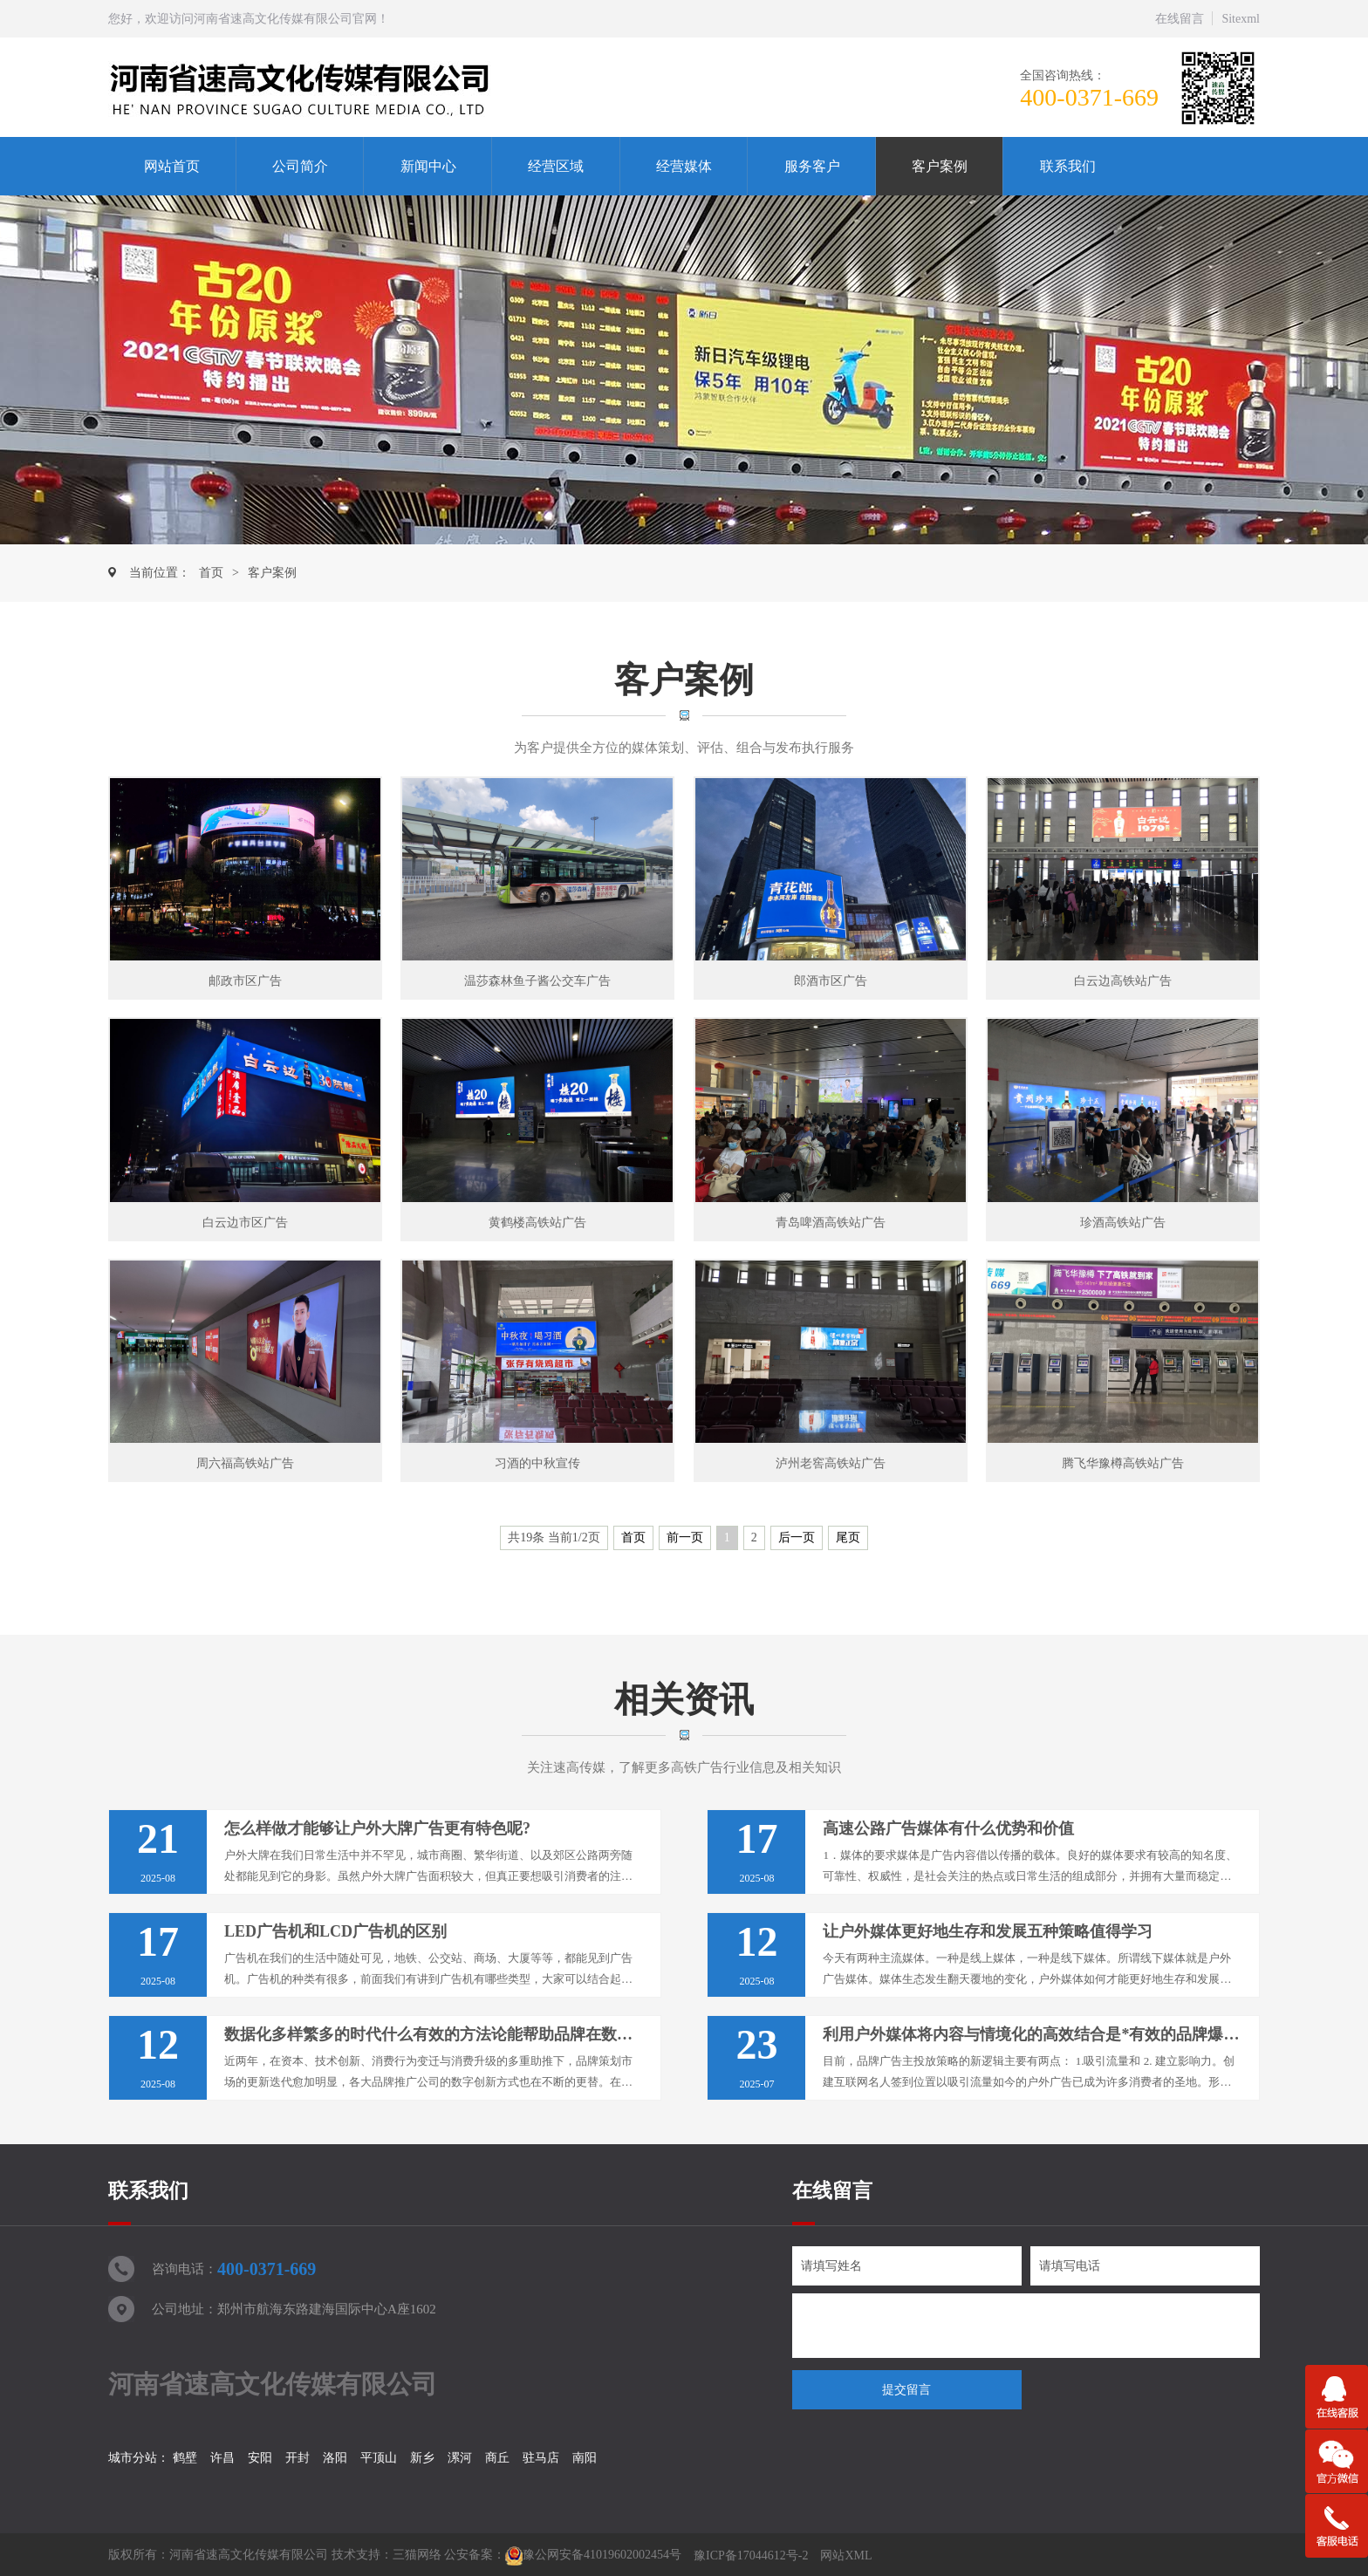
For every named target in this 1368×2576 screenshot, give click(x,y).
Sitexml (1240, 18)
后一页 (796, 1537)
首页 (211, 572)
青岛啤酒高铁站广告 (831, 1222)
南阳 (584, 2457)
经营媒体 (684, 166)
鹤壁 (185, 2457)
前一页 (685, 1537)
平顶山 (378, 2457)
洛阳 (335, 2457)
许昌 (222, 2457)
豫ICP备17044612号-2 (751, 2555)
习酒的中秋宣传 (537, 1463)
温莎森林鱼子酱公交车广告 (537, 980)
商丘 (497, 2457)
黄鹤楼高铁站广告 (537, 1222)
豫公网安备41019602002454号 (602, 2555)
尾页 (848, 1537)
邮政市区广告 (245, 980)
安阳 (260, 2457)
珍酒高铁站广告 (1123, 1222)
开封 (297, 2457)
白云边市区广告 (245, 1222)
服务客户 (812, 166)
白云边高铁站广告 (1123, 980)
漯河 (460, 2457)
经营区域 (556, 166)
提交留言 (906, 2389)
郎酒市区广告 (830, 980)
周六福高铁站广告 (245, 1463)
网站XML (846, 2555)
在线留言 (1179, 18)
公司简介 (300, 166)
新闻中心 (428, 166)
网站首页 (172, 166)
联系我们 (1068, 166)
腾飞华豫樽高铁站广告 (1123, 1463)
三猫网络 (417, 2555)
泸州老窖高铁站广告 (831, 1463)
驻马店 (541, 2457)
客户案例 (940, 166)
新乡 (422, 2457)
